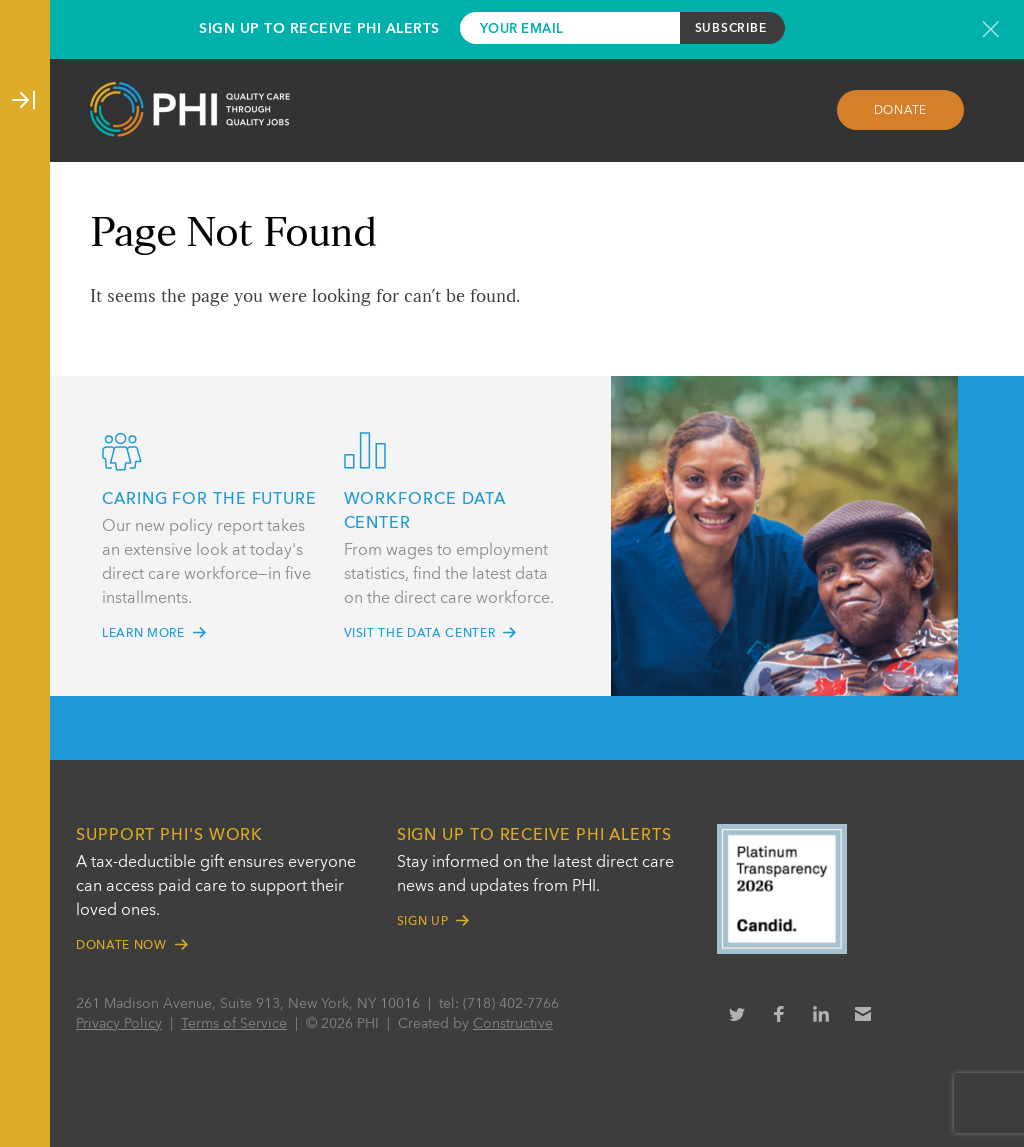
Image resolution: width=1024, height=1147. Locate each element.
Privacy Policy (119, 1024)
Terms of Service (234, 1024)
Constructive (513, 1024)
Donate (901, 111)
